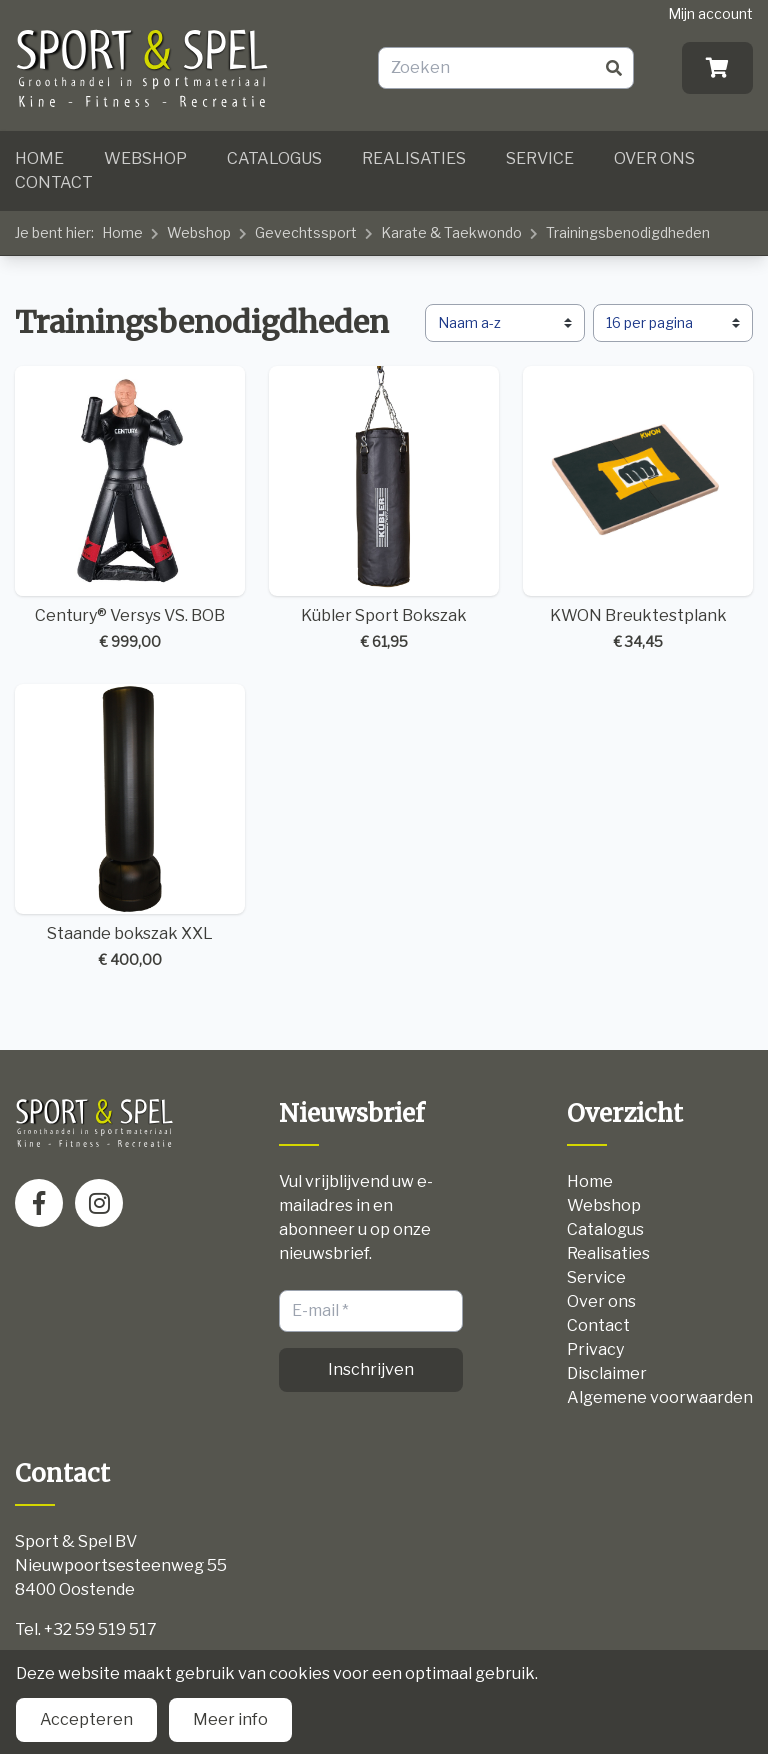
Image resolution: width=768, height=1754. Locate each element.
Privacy (595, 1349)
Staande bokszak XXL (130, 827)
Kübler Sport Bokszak (384, 509)
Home (39, 158)
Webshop (145, 158)
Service (540, 158)
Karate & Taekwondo (451, 232)
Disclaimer (607, 1373)
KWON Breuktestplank (638, 509)
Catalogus (274, 158)
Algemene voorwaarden (660, 1397)
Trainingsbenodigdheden (628, 232)
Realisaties (414, 158)
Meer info (230, 1719)
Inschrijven (371, 1369)
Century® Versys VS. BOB (130, 509)
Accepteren (86, 1719)
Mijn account (710, 13)
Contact (54, 182)
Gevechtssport (306, 232)
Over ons (654, 158)
